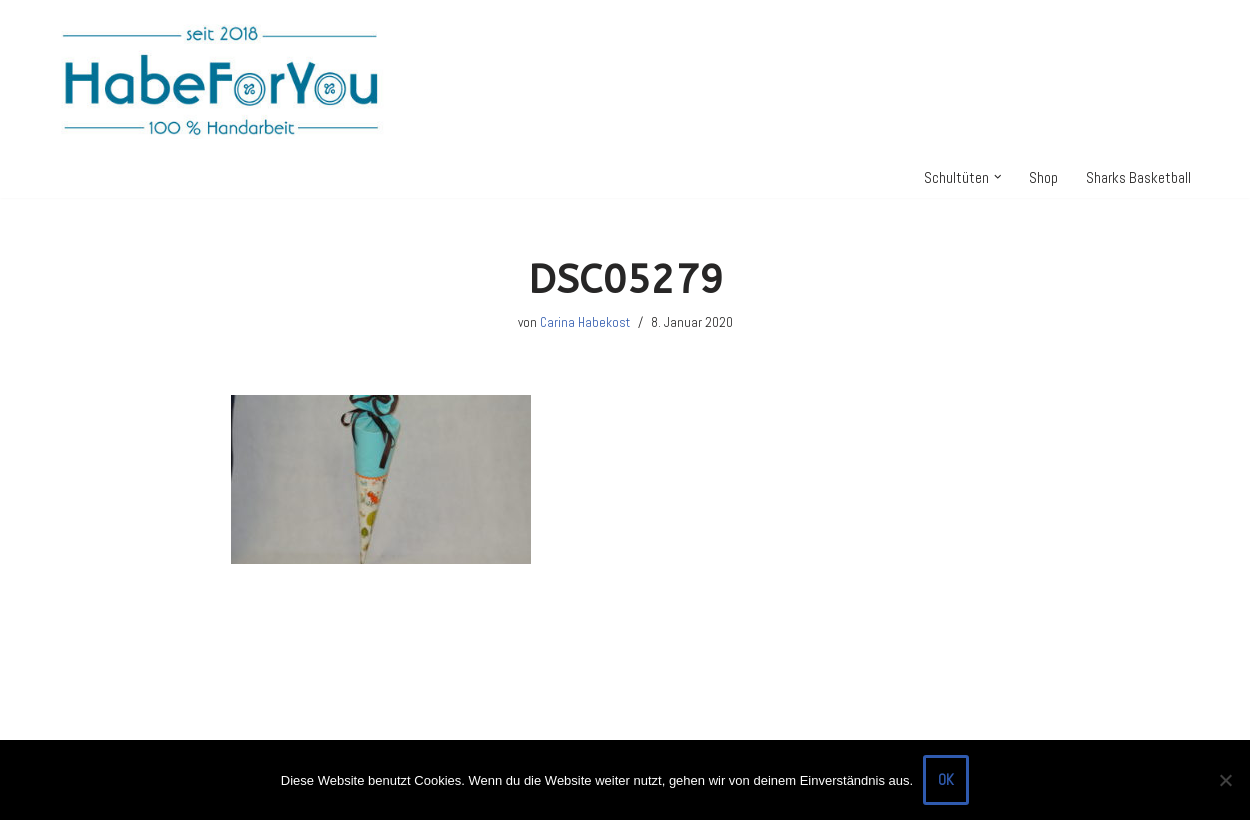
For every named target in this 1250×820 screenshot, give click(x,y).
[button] (998, 177)
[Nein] (1225, 780)
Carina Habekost (585, 322)
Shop (1043, 177)
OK (946, 779)
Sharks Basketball (1138, 177)
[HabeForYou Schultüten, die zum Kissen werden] (220, 78)
